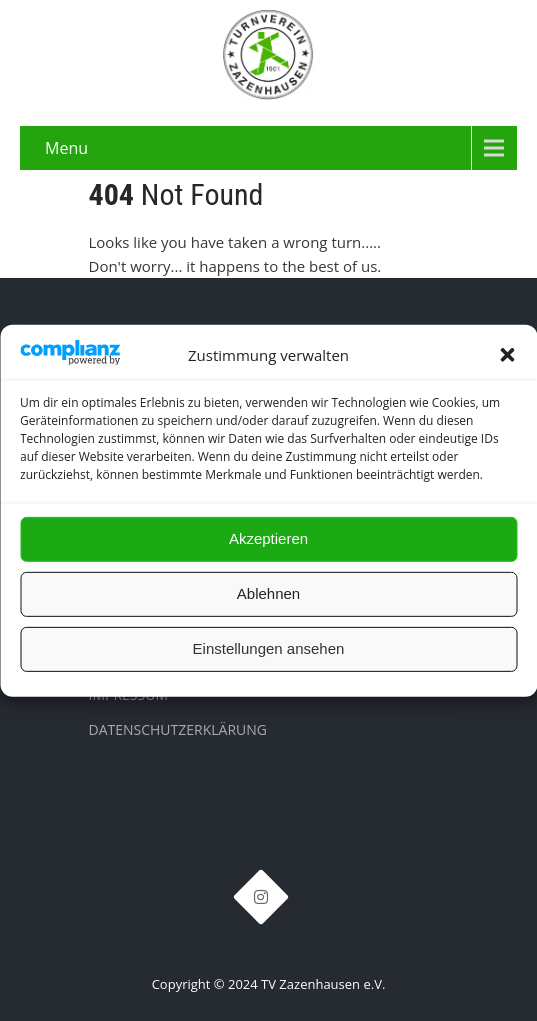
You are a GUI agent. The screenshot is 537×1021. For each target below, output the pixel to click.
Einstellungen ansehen (269, 648)
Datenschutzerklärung (178, 729)
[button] (507, 355)
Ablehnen (268, 593)
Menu (66, 148)
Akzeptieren (268, 538)
